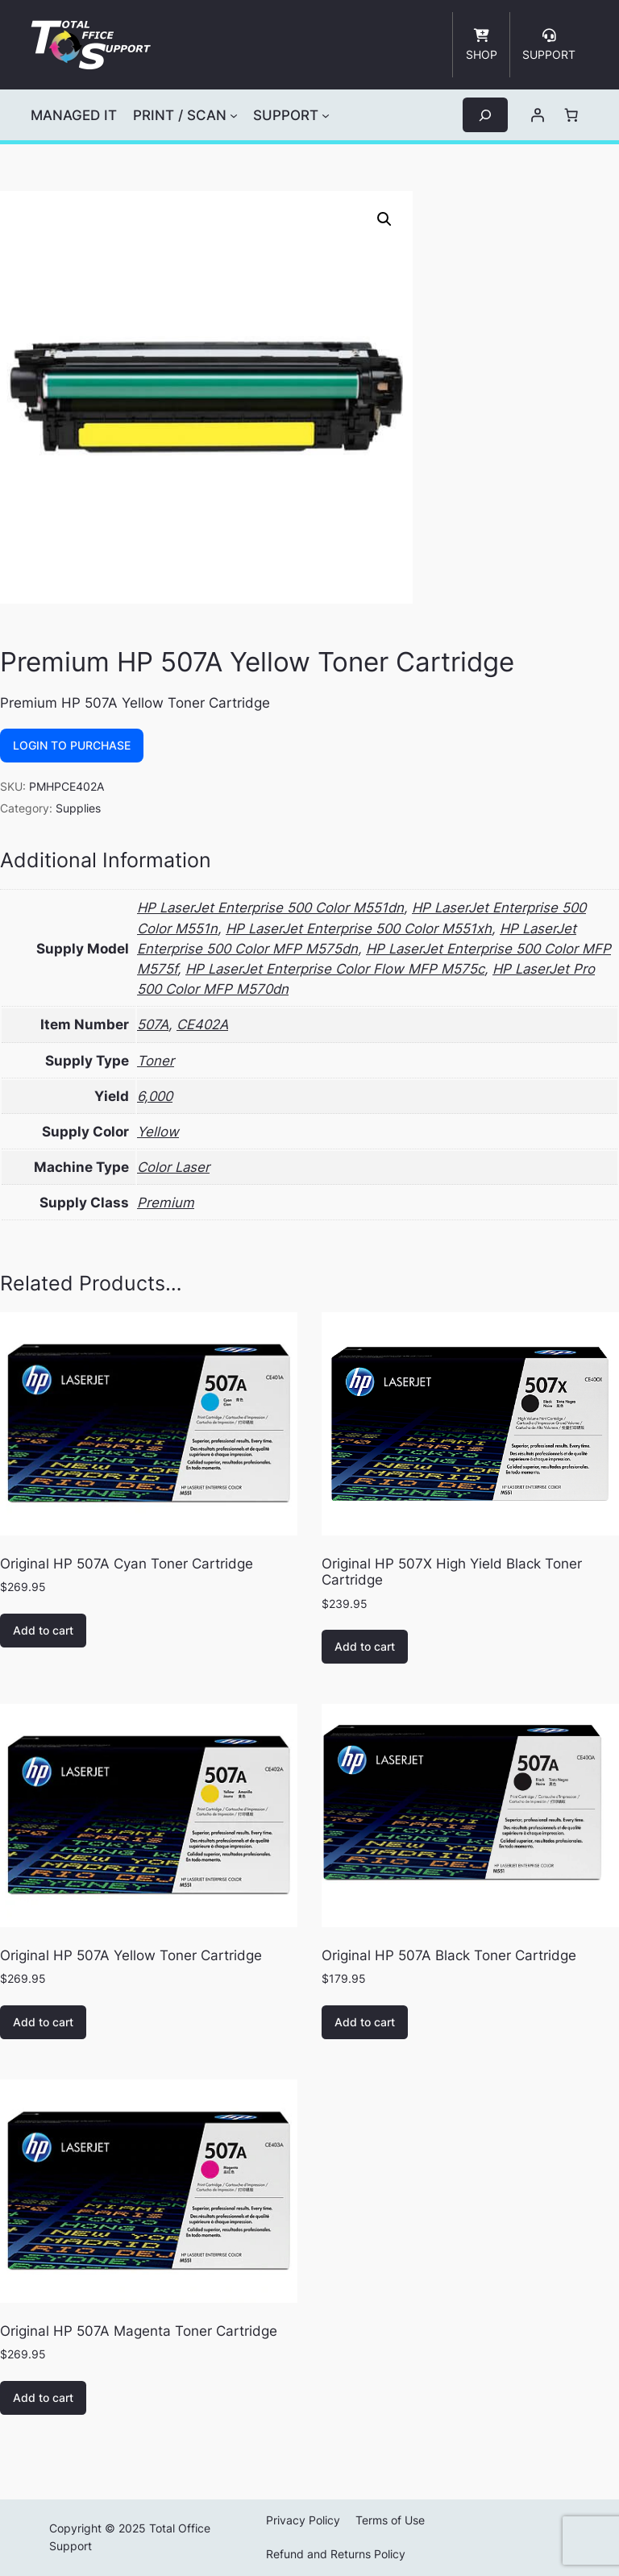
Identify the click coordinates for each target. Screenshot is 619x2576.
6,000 (154, 1096)
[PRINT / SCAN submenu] (234, 115)
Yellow (158, 1132)
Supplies (78, 808)
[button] (384, 219)
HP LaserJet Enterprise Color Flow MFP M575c (334, 969)
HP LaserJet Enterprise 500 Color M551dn (270, 908)
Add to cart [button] (43, 1630)
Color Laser (173, 1167)
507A (152, 1024)
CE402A (202, 1024)
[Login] (538, 115)
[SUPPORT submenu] (326, 115)
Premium (165, 1203)
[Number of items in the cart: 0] (571, 115)
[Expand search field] (485, 115)
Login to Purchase (72, 745)
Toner (155, 1061)
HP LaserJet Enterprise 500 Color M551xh (359, 928)
